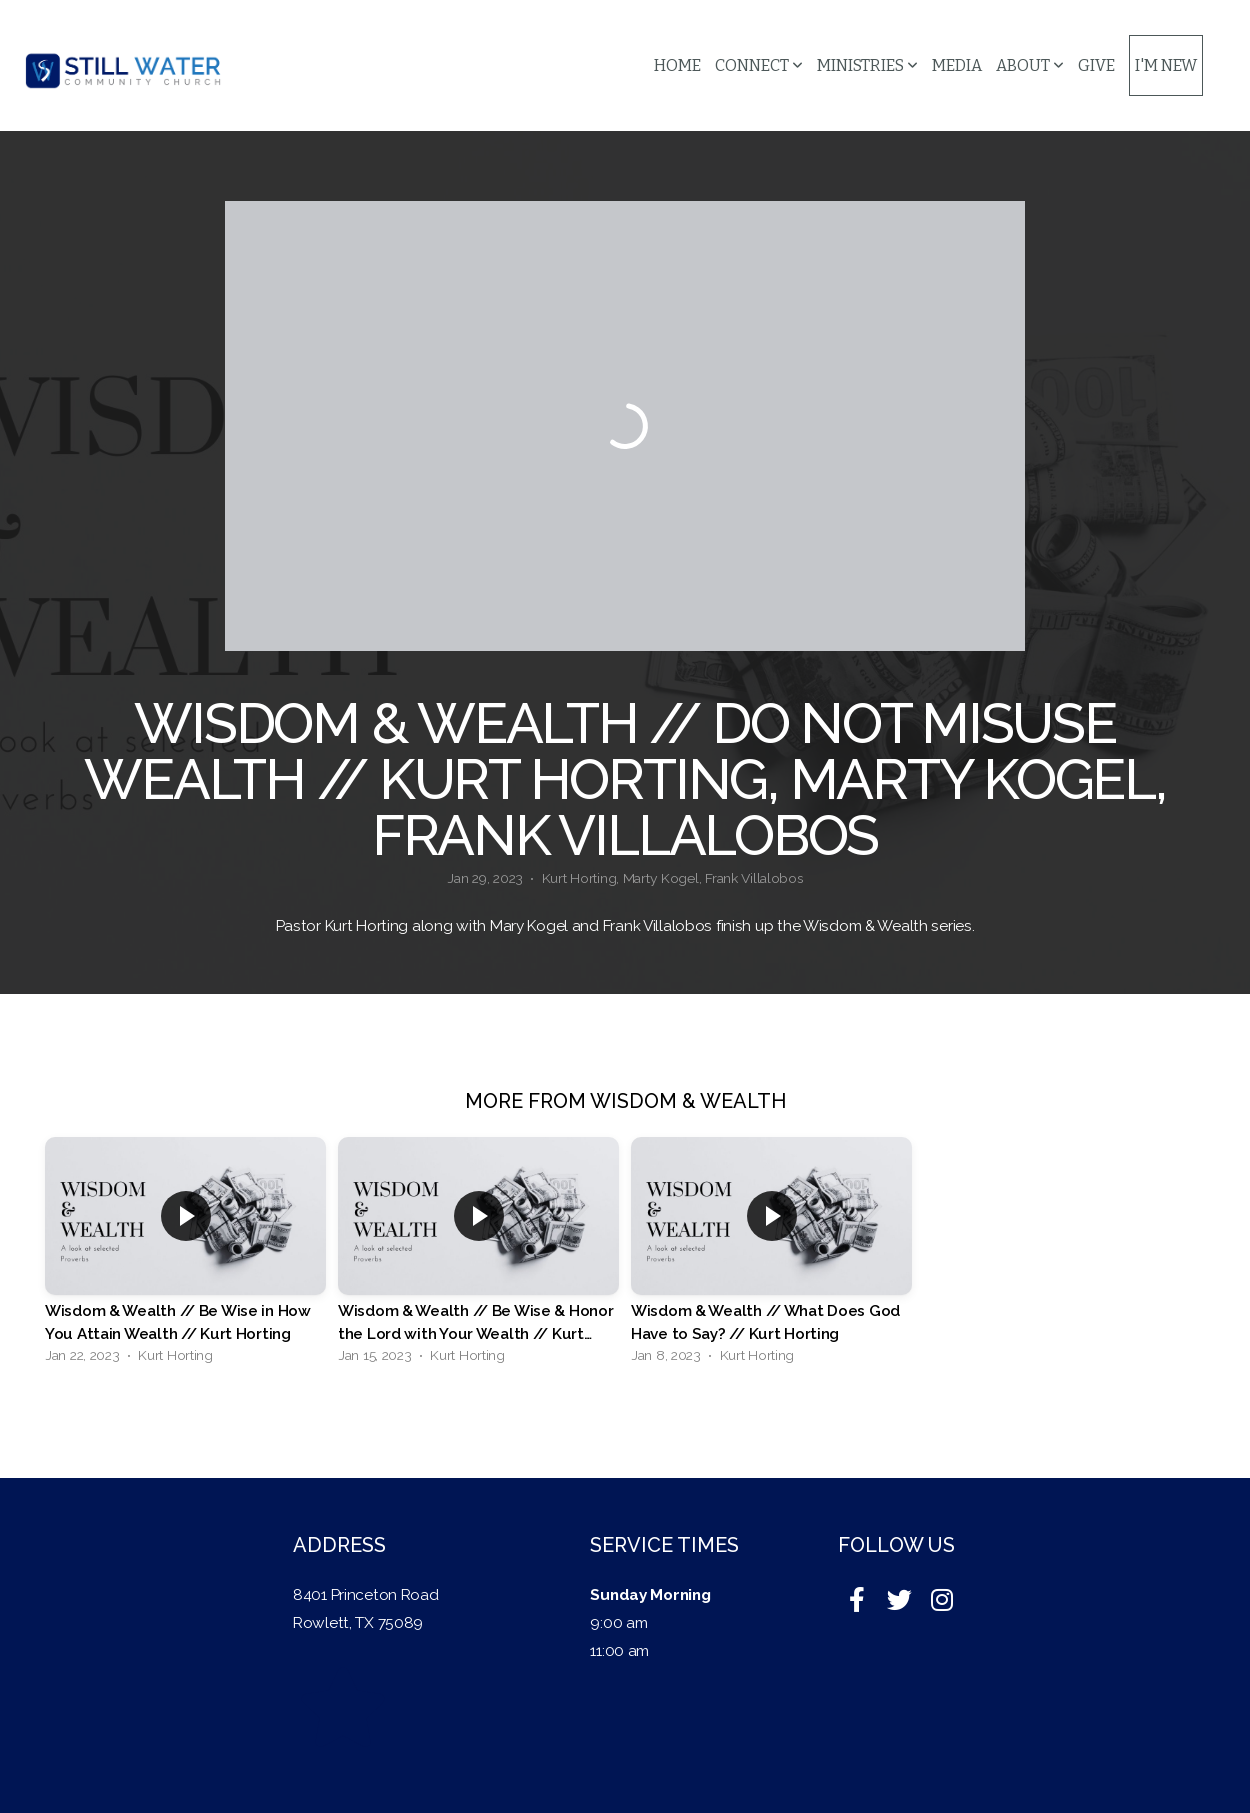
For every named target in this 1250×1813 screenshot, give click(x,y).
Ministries (867, 65)
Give (1096, 65)
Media (957, 65)
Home (677, 65)
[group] (185, 1255)
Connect (759, 65)
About (1030, 65)
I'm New (1166, 65)
